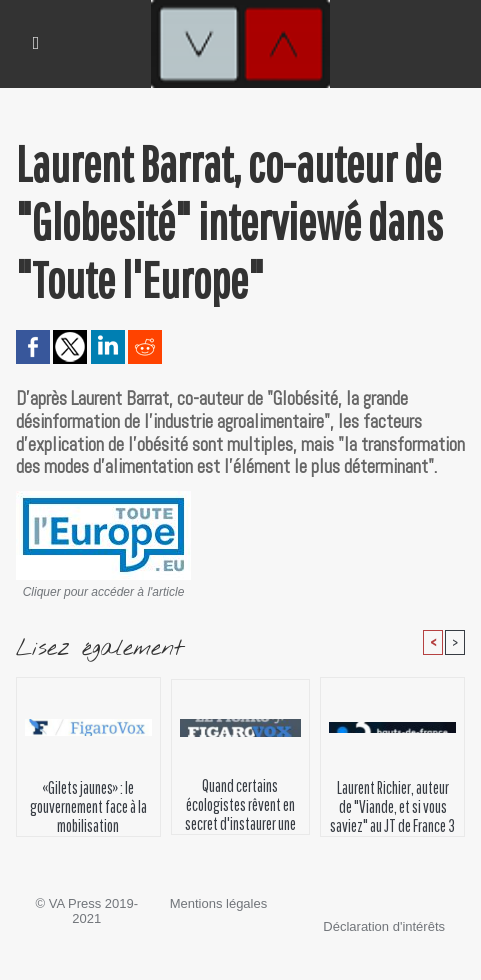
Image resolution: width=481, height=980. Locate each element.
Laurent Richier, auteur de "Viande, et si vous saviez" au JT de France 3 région (392, 803)
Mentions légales (219, 903)
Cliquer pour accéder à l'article (104, 592)
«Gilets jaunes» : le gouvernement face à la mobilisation (88, 803)
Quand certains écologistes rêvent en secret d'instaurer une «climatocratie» (240, 801)
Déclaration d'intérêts (384, 926)
